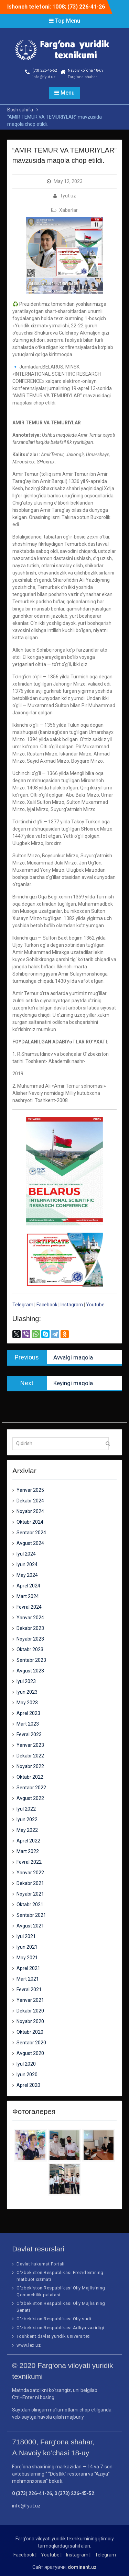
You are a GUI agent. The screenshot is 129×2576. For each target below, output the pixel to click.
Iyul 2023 (26, 1681)
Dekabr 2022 (30, 1755)
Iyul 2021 (26, 1936)
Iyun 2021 (27, 1947)
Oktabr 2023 (30, 1649)
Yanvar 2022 (30, 1872)
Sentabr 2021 (31, 1915)
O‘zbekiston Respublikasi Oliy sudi (54, 2318)
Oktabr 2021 (30, 1904)
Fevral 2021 (29, 1989)
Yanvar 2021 (30, 2000)
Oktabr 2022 (30, 1777)
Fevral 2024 (29, 1607)
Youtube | (51, 2554)
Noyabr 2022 (30, 1766)
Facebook (46, 1304)
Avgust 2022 (30, 1798)
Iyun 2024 (27, 1564)
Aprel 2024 (28, 1585)
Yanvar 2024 (30, 1617)
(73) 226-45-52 (44, 70)
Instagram (72, 1304)
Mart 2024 (28, 1596)
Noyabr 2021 (30, 1894)
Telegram (22, 1304)
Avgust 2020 (30, 2053)
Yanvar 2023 (30, 1745)
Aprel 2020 (28, 2085)
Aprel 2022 (28, 1840)
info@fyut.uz (43, 77)
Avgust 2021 (30, 1925)
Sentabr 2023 (31, 1660)
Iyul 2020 (26, 2064)
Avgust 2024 (30, 1543)
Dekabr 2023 (30, 1628)
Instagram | (78, 2554)
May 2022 (27, 1830)
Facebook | (24, 2554)
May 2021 (27, 1957)
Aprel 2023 (28, 1713)
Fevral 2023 (29, 1734)
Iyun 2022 (27, 1819)
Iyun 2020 (27, 2074)
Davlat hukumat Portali (40, 2263)
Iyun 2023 (27, 1692)
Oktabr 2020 (30, 2032)
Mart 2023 (28, 1724)
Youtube (95, 1304)
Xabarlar (68, 210)
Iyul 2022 (26, 1809)
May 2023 (27, 1702)
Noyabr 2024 (30, 1511)
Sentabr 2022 (31, 1787)
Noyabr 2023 (30, 1639)
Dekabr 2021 (30, 1883)
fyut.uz (68, 195)
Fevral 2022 (29, 1862)
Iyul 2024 (26, 1554)
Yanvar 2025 (30, 1490)
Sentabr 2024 (31, 1532)
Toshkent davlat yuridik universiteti (53, 2336)
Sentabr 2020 (31, 2042)
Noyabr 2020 (30, 2021)
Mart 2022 (28, 1851)
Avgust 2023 (30, 1670)
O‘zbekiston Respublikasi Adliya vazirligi (60, 2327)
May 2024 (27, 1575)
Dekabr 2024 (30, 1500)
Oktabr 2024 (30, 1522)
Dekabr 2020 (30, 2010)
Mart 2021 (28, 1979)
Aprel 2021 (28, 1968)
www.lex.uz (29, 2345)
